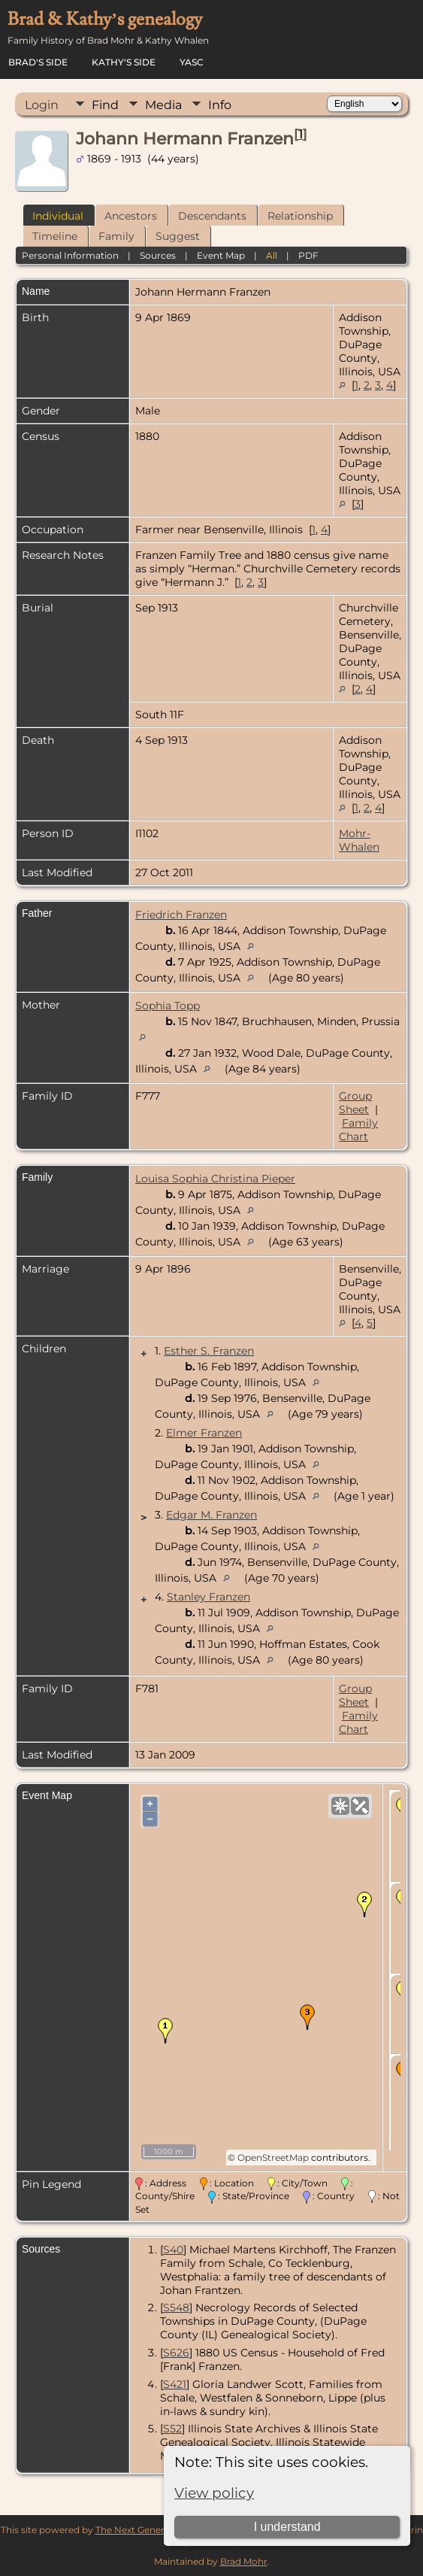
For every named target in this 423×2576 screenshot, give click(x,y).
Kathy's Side (124, 62)
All (271, 255)
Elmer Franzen (204, 1433)
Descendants (212, 216)
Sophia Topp (167, 1005)
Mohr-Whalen (359, 840)
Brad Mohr (243, 2561)
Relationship (300, 216)
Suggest (178, 236)
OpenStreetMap (273, 2157)
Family (116, 236)
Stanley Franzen (208, 1597)
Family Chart (358, 1129)
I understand (287, 2526)
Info (219, 105)
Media (163, 105)
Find (105, 105)
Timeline (54, 236)
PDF (308, 255)
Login (42, 105)
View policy (214, 2493)
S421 (174, 2384)
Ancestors (130, 216)
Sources (158, 255)
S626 (176, 2352)
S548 (176, 2307)
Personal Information (70, 255)
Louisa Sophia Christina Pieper (215, 1178)
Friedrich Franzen (181, 914)
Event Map (221, 255)
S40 (173, 2249)
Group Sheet (355, 1102)
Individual (57, 216)
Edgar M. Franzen (211, 1515)
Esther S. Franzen (209, 1351)
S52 (172, 2428)
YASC (192, 62)
